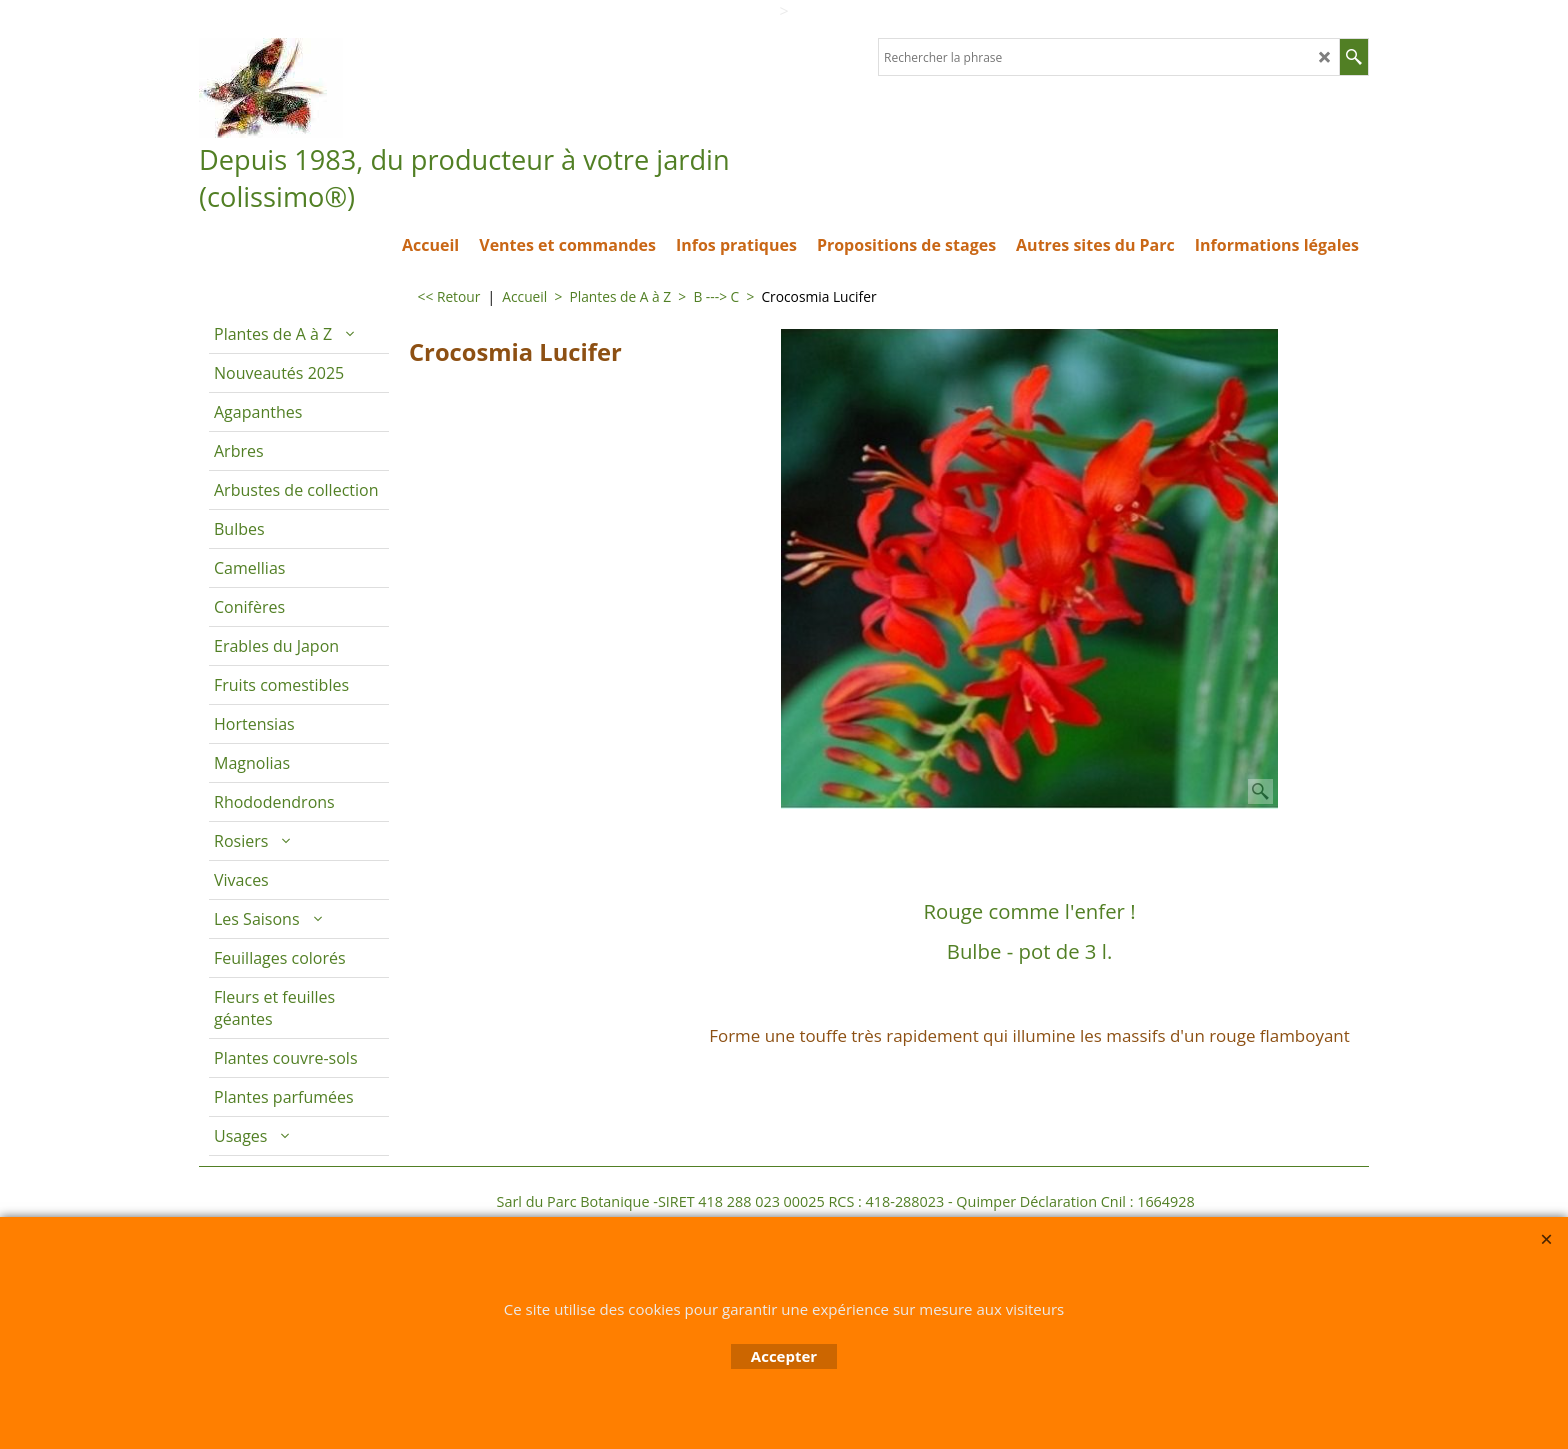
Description (740, 836)
